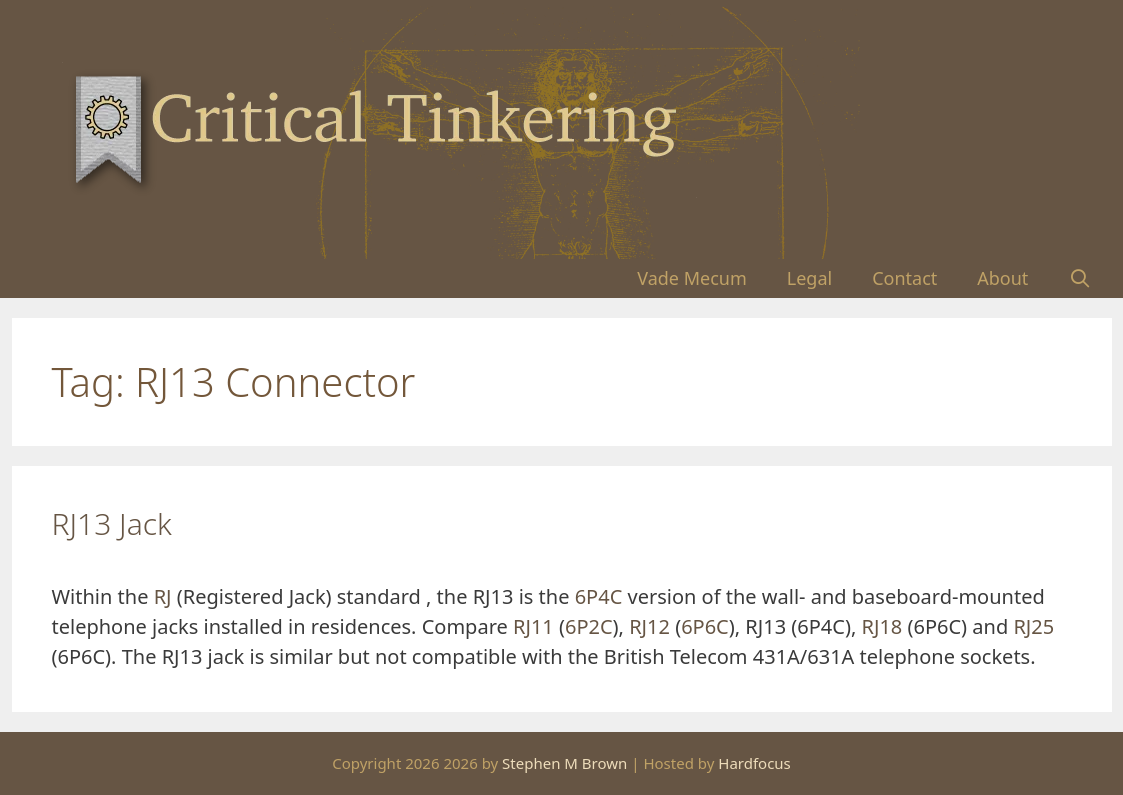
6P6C (705, 626)
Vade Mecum (692, 278)
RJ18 (882, 626)
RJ (163, 596)
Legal (809, 278)
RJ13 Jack (112, 523)
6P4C (599, 596)
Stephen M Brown (564, 763)
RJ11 (533, 626)
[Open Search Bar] (1079, 278)
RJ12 (649, 626)
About (1002, 278)
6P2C (589, 626)
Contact (904, 278)
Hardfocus (754, 763)
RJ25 (1033, 626)
